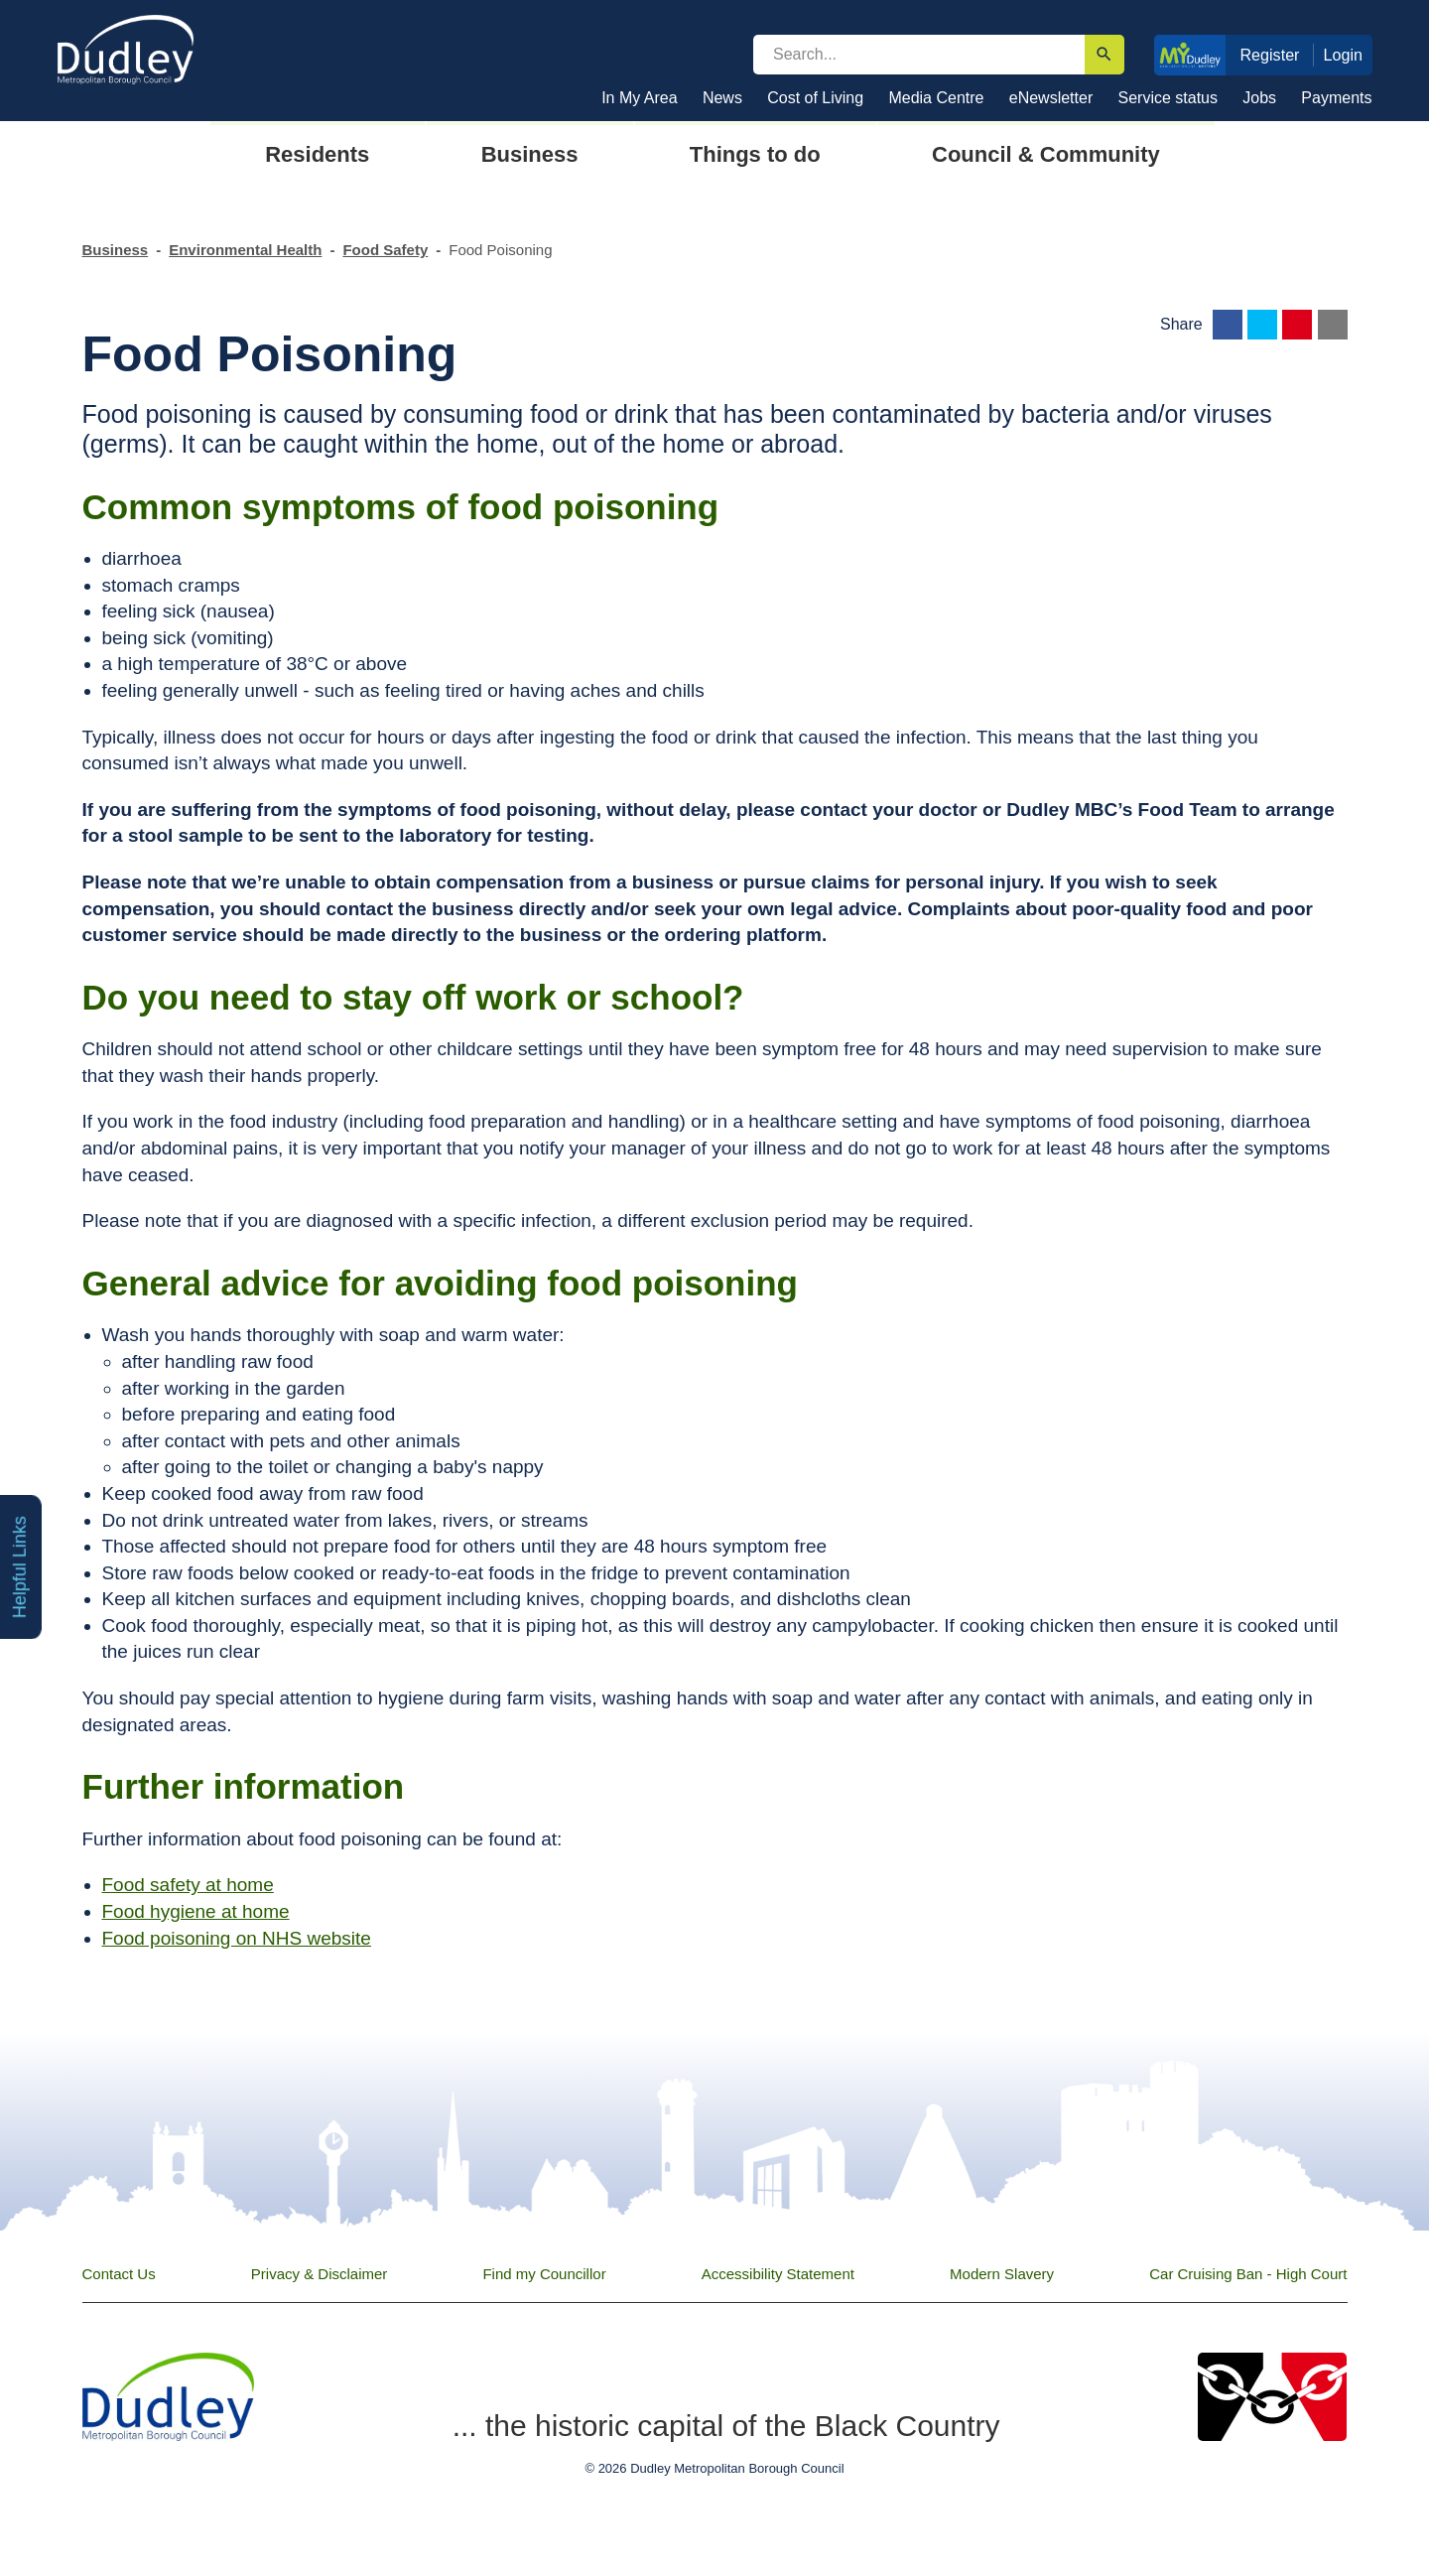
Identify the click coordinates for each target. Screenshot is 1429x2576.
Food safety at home (188, 1884)
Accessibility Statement (778, 2273)
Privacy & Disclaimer (319, 2273)
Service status (1168, 97)
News (722, 97)
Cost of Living (815, 97)
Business (115, 249)
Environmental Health (245, 249)
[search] (919, 54)
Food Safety (385, 249)
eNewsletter (1051, 97)
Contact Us (119, 2273)
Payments (1336, 97)
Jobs (1259, 97)
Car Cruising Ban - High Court (1248, 2273)
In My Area (639, 97)
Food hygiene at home (196, 1911)
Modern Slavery (1002, 2273)
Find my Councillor (543, 2273)
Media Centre (935, 97)
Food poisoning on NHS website (236, 1938)
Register (1269, 55)
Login (1344, 55)
